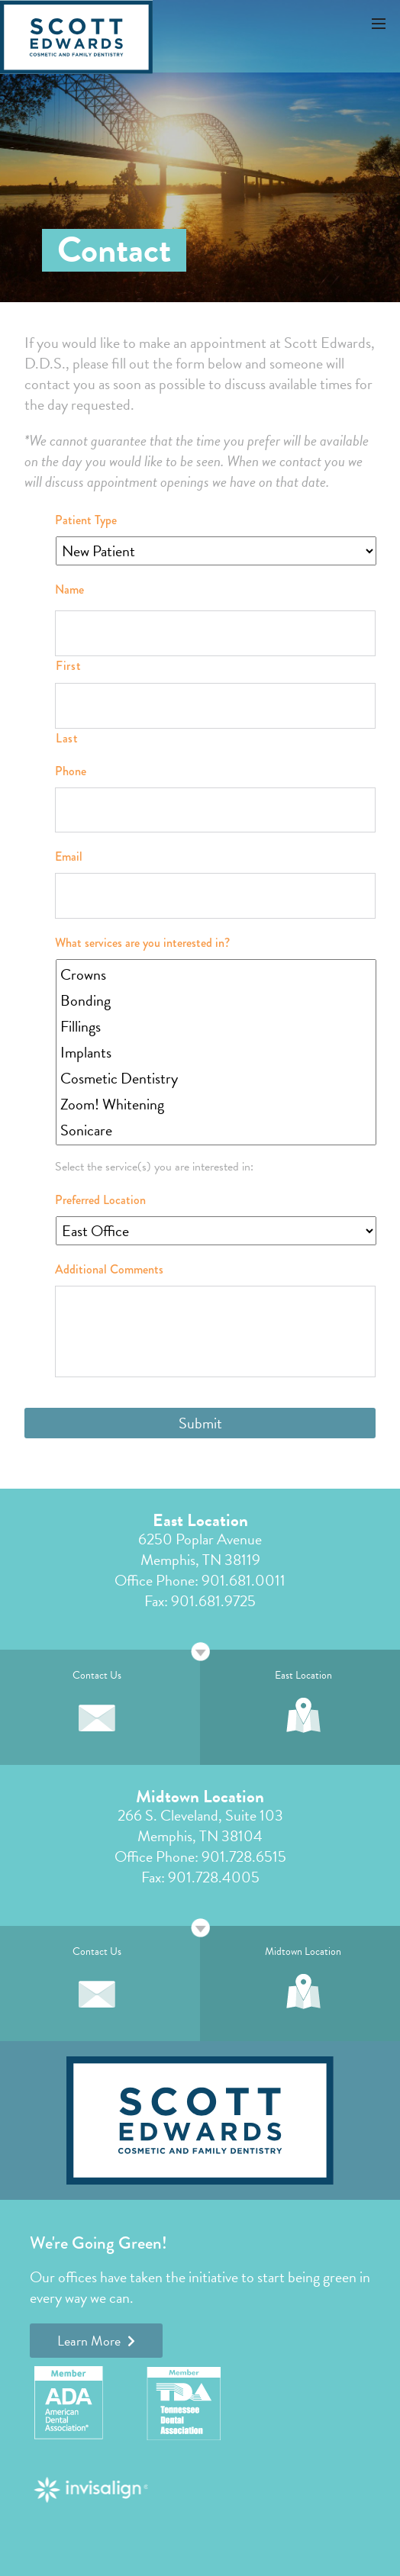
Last (67, 738)
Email (68, 857)
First (68, 666)
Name (69, 590)
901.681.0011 (243, 1580)
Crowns (217, 974)
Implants (217, 1052)
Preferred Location (100, 1201)
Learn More (96, 2340)
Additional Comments (109, 1270)
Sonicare (217, 1130)
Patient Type (86, 521)
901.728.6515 (244, 1856)
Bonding (217, 1000)
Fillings (217, 1026)
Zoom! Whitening (217, 1104)
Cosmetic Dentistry (217, 1078)
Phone (70, 772)
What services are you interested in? (142, 943)
